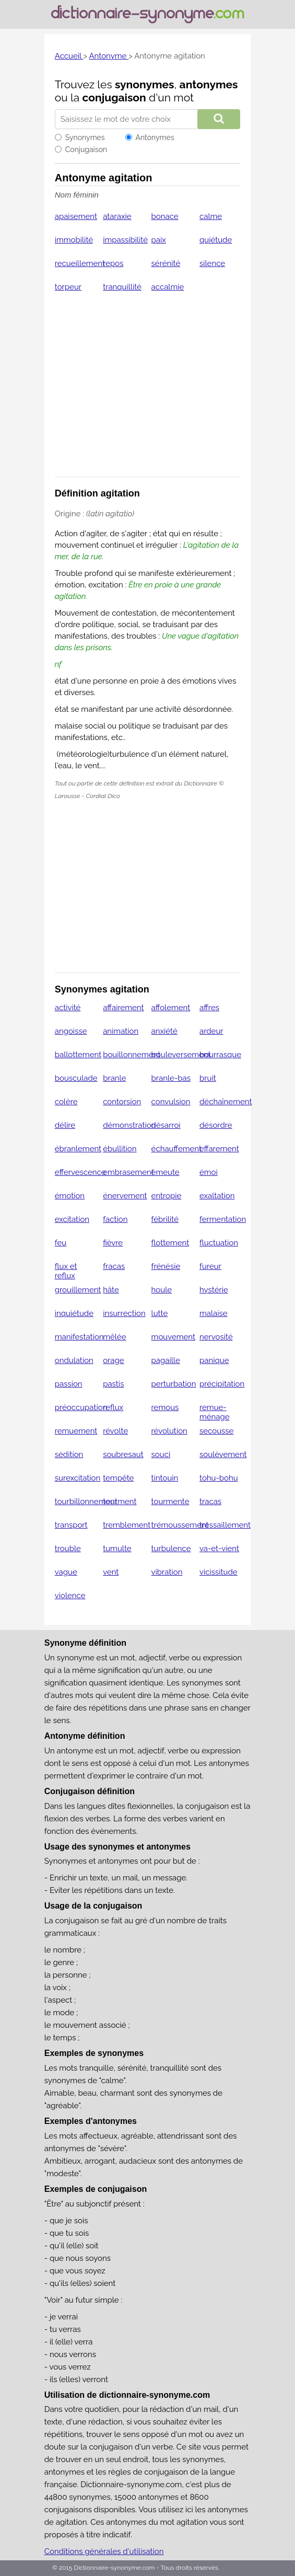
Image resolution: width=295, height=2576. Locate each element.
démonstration (129, 1125)
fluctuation (218, 1242)
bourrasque (220, 1054)
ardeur (211, 1031)
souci (161, 1454)
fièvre (113, 1242)
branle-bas (171, 1078)
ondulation (74, 1360)
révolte (115, 1431)
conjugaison (114, 97)
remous (165, 1407)
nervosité (216, 1337)
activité (68, 1007)
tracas (210, 1501)
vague (66, 1572)
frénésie (166, 1266)
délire (65, 1125)
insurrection (124, 1313)
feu (60, 1242)
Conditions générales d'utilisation (104, 2551)
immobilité (74, 240)
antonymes (209, 84)
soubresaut (123, 1454)
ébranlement (78, 1148)
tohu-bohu (218, 1478)
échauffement (176, 1148)
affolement (171, 1007)
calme (210, 216)
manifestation (79, 1337)
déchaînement (225, 1101)
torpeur (68, 287)
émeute (165, 1172)
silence (212, 263)
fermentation (222, 1219)
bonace (165, 216)
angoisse (71, 1031)
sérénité (166, 263)
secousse (216, 1431)
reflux (113, 1407)
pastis (113, 1384)
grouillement (78, 1290)
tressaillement (225, 1525)
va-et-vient (219, 1548)
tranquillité (122, 287)
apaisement (76, 216)
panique (214, 1360)
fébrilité (165, 1219)
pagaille (165, 1360)
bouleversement (181, 1054)
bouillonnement (131, 1054)
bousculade (76, 1078)
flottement (170, 1242)
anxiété (164, 1031)
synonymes (144, 84)
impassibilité (125, 240)
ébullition (119, 1148)
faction (115, 1219)
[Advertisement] (148, 391)
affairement (123, 1007)
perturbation (173, 1384)
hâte (111, 1290)
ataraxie (117, 216)
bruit (207, 1078)
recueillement (80, 263)
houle (161, 1290)
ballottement (78, 1054)
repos (113, 263)
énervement (125, 1195)
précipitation (221, 1384)
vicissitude (218, 1572)
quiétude (215, 240)
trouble (68, 1548)
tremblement (126, 1525)
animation (120, 1031)
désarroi (166, 1125)
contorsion (122, 1101)
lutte (159, 1313)
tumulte (117, 1548)
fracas (114, 1266)
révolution (169, 1431)
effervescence (80, 1172)
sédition (69, 1454)
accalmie (167, 287)
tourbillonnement (86, 1501)
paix (158, 240)
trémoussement (180, 1525)
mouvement (173, 1337)
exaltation (216, 1195)
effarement (219, 1148)
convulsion (171, 1101)
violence (70, 1595)
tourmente (170, 1501)
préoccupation (81, 1407)
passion (68, 1384)
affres (209, 1007)
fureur (210, 1266)
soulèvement (223, 1454)
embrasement (128, 1172)
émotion (70, 1195)
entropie (166, 1195)
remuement (76, 1431)
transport (71, 1525)
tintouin (165, 1478)
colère (66, 1101)
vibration (167, 1572)
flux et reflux (66, 1271)
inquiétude (74, 1313)
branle (114, 1078)
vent (111, 1572)
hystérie (213, 1290)
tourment (119, 1501)
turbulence (171, 1548)
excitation (72, 1219)
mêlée (114, 1337)
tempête (118, 1478)
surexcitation (78, 1478)
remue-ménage (214, 1412)
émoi (208, 1172)
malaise (213, 1313)
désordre (215, 1125)
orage (113, 1360)
